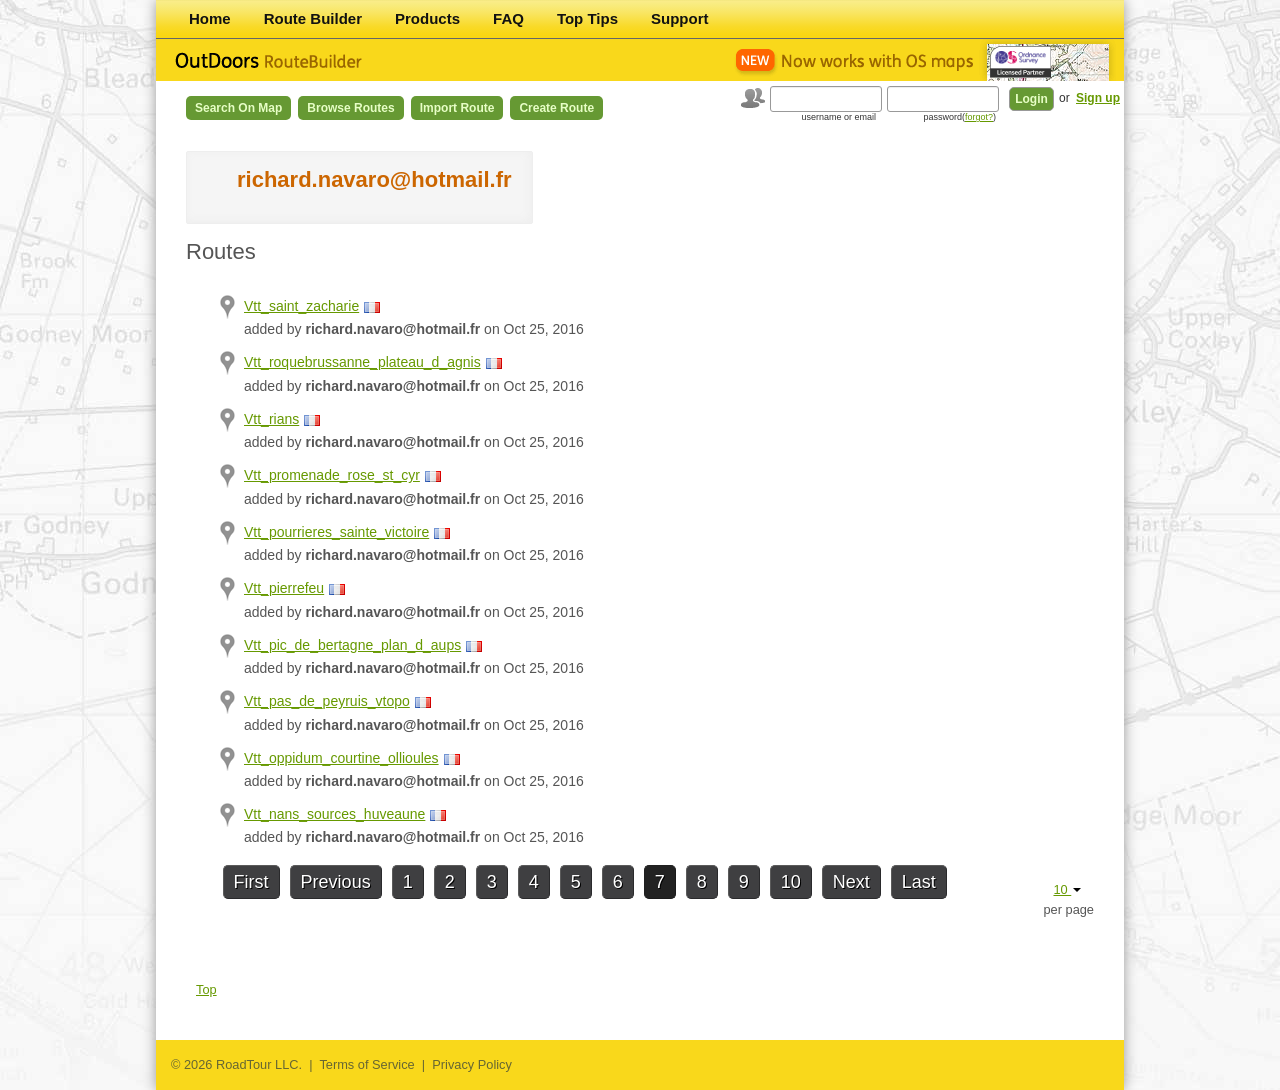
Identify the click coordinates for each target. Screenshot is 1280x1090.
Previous (336, 882)
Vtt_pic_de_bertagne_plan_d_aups (352, 645)
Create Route (556, 108)
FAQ (508, 18)
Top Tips (587, 18)
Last (919, 882)
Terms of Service (366, 1064)
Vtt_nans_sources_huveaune (334, 814)
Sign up (1098, 98)
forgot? (979, 117)
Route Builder (313, 18)
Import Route (457, 108)
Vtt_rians (271, 419)
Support (680, 18)
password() (959, 117)
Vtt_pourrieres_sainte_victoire (336, 532)
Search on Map (238, 108)
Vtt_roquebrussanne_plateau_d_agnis (362, 362)
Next (851, 882)
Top (206, 989)
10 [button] (1067, 889)
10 (791, 882)
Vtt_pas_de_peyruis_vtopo (327, 701)
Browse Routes (350, 108)
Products (427, 18)
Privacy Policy (472, 1064)
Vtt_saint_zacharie (301, 306)
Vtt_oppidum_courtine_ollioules (341, 758)
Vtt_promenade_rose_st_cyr (332, 475)
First (251, 882)
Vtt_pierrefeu (284, 588)
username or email (838, 117)
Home (210, 18)
